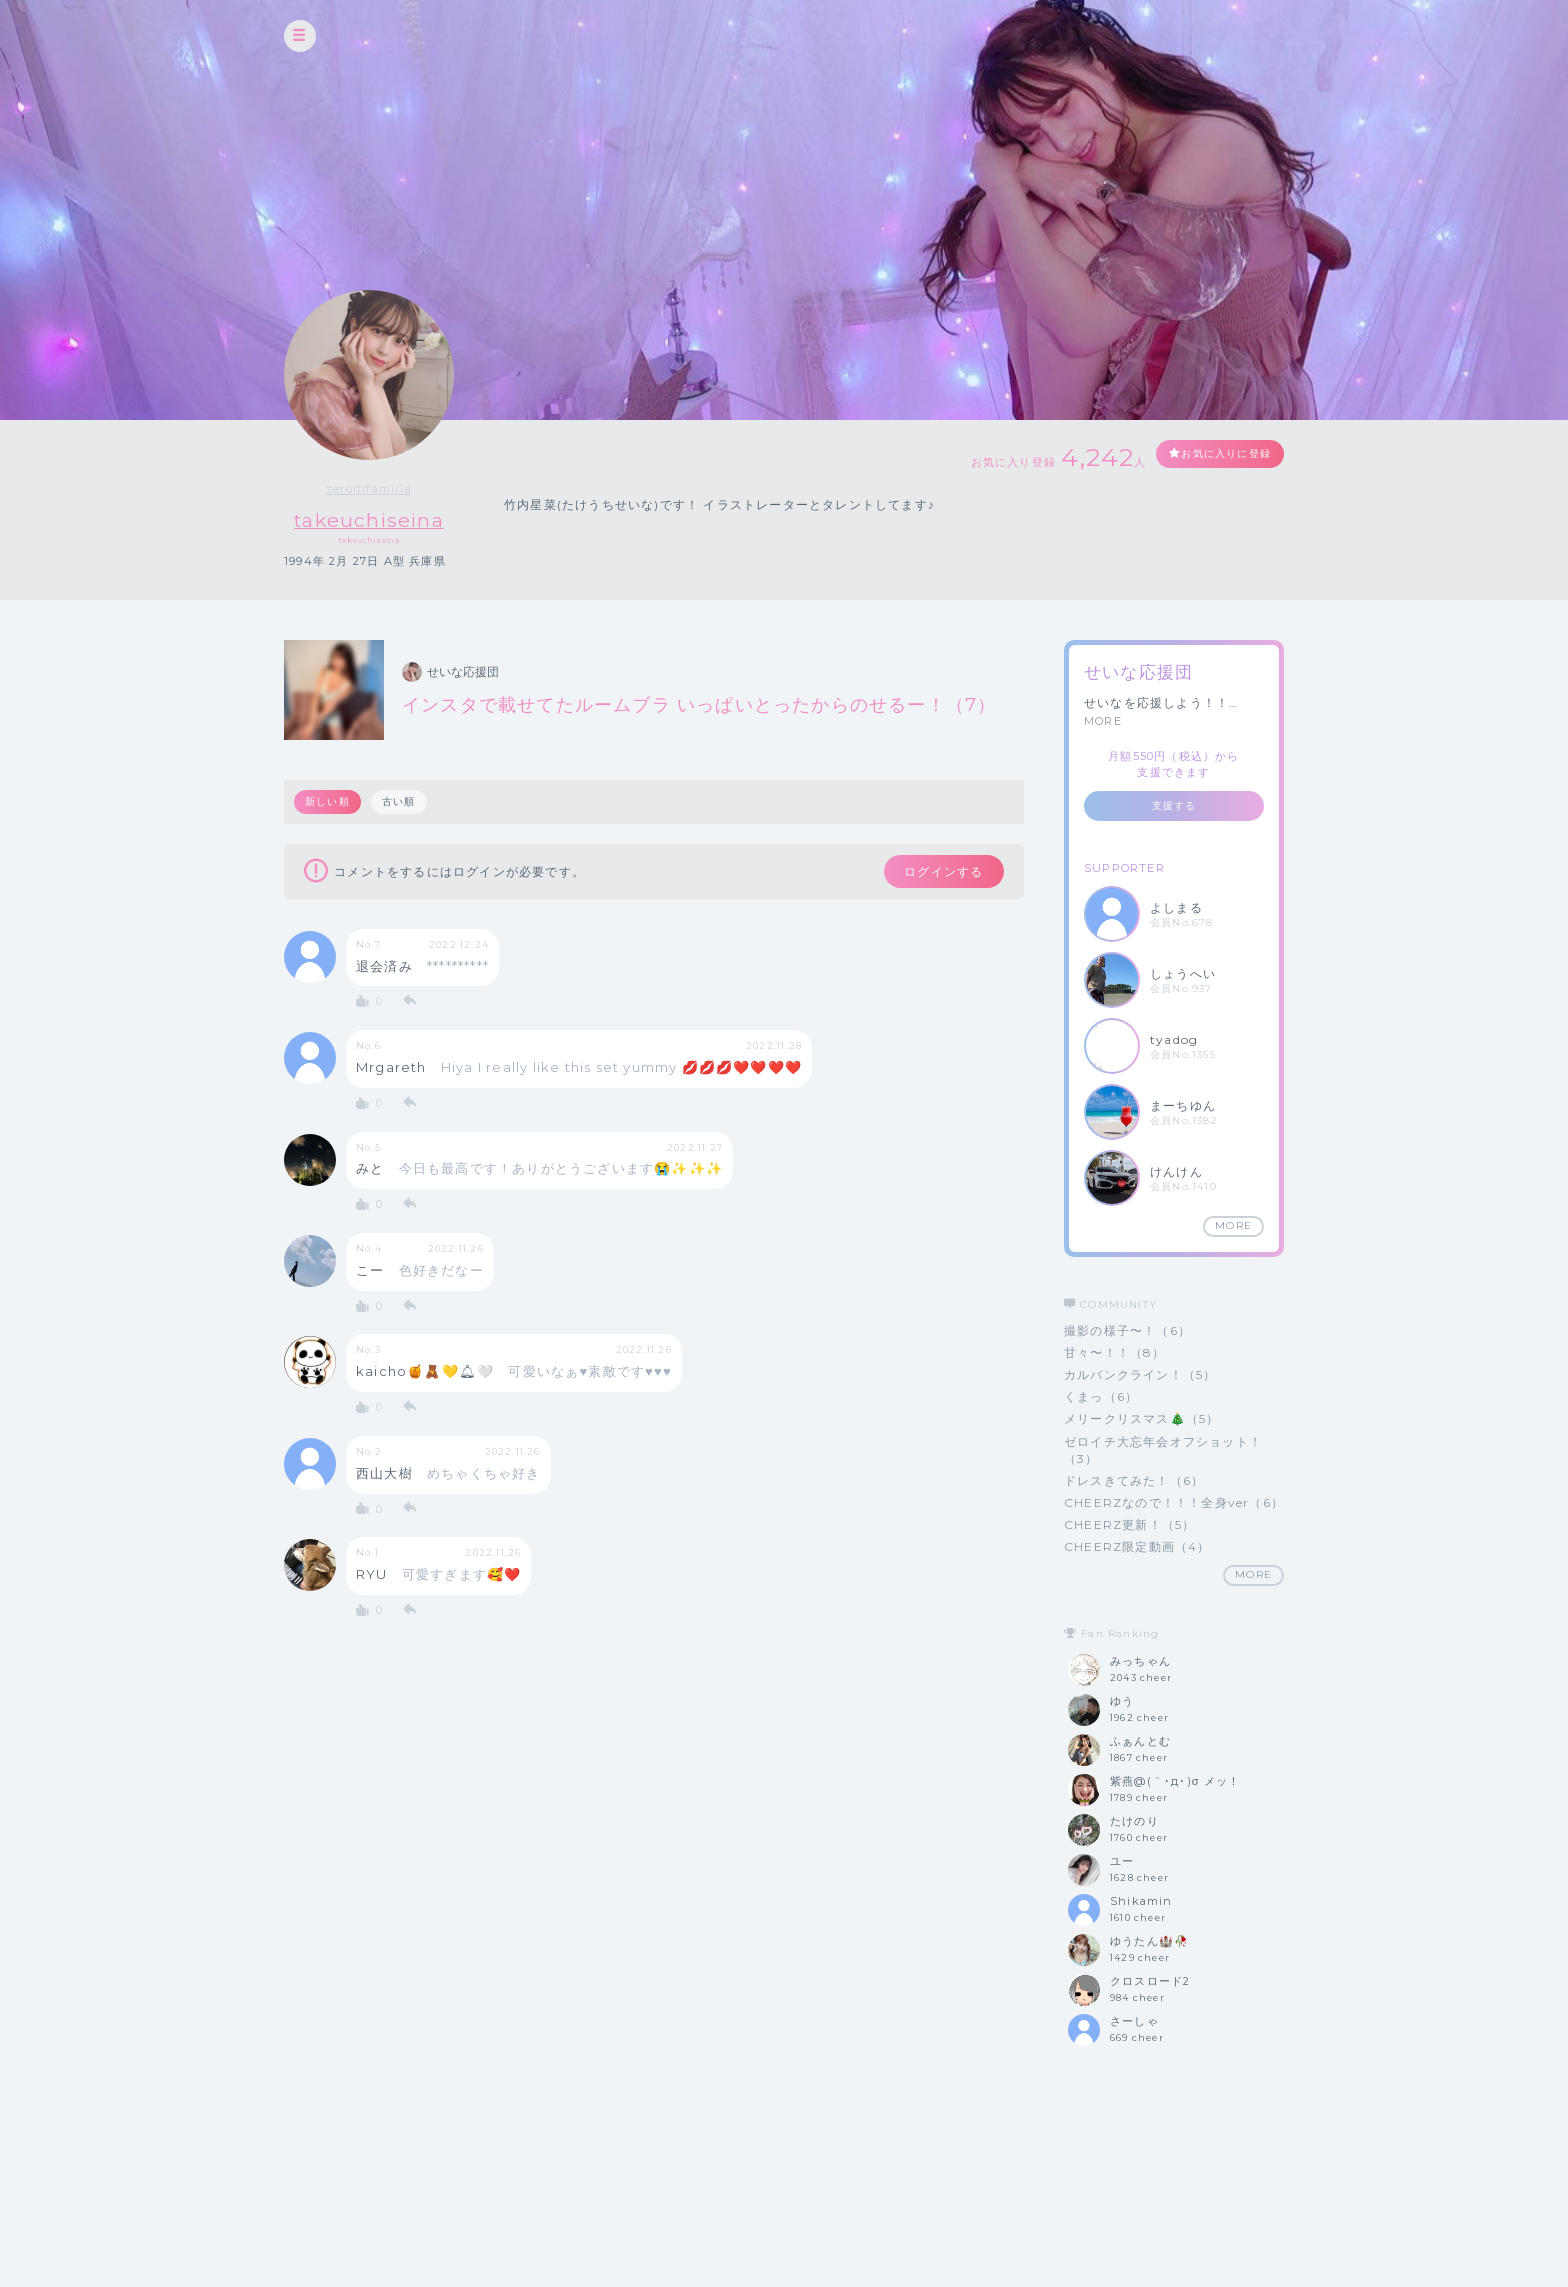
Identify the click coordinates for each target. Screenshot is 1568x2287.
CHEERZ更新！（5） (1129, 1525)
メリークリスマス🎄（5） (1141, 1419)
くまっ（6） (1101, 1397)
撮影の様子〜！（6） (1127, 1330)
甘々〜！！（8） (1115, 1353)
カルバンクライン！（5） (1140, 1375)
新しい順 (328, 802)
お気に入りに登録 (1211, 455)
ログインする (931, 874)
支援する (1174, 805)
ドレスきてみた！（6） (1134, 1480)
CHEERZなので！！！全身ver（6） (1174, 1503)
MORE (1103, 721)
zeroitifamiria (375, 489)
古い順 (402, 802)
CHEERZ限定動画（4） (1137, 1547)
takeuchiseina (375, 519)
